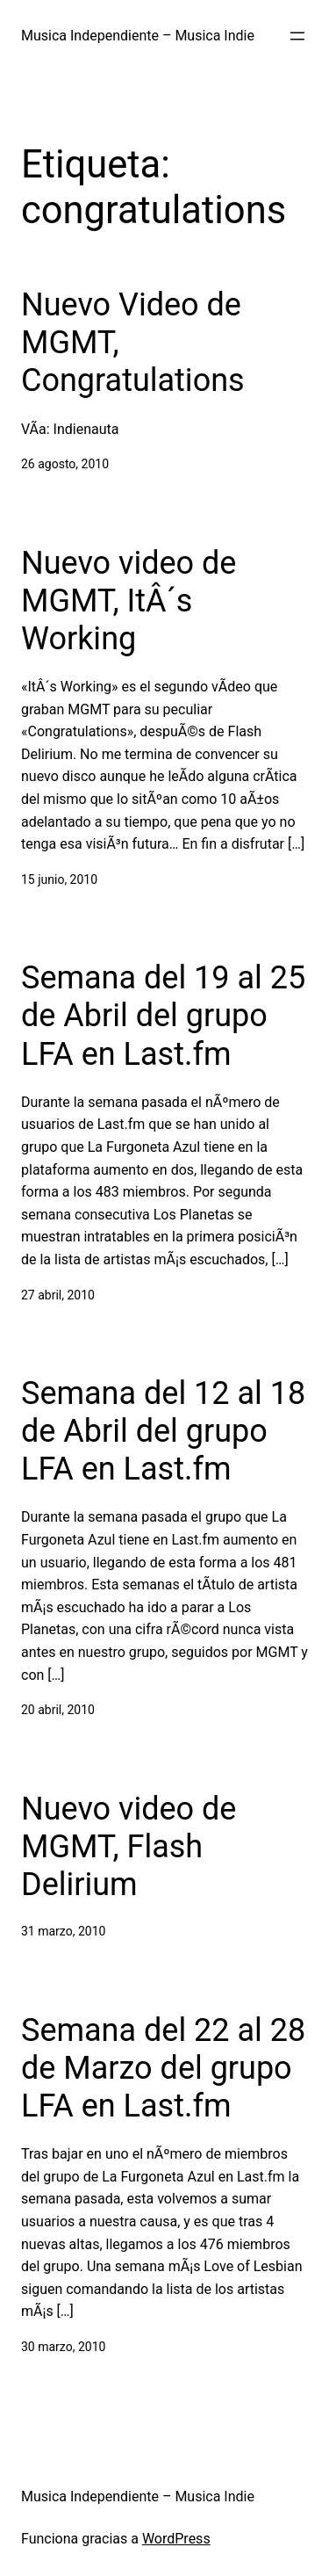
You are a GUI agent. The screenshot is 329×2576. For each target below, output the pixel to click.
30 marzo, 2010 (63, 2347)
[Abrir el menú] (297, 36)
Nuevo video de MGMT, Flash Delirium (128, 1847)
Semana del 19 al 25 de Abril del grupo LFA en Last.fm (163, 1015)
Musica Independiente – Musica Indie (137, 35)
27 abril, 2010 (58, 1295)
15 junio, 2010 (59, 879)
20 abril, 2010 (58, 1710)
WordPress (176, 2538)
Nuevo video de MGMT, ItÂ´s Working (128, 601)
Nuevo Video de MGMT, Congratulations (133, 342)
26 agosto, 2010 (65, 464)
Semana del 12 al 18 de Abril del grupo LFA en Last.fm (163, 1431)
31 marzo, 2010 (63, 1931)
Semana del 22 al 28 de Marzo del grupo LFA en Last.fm (163, 2068)
